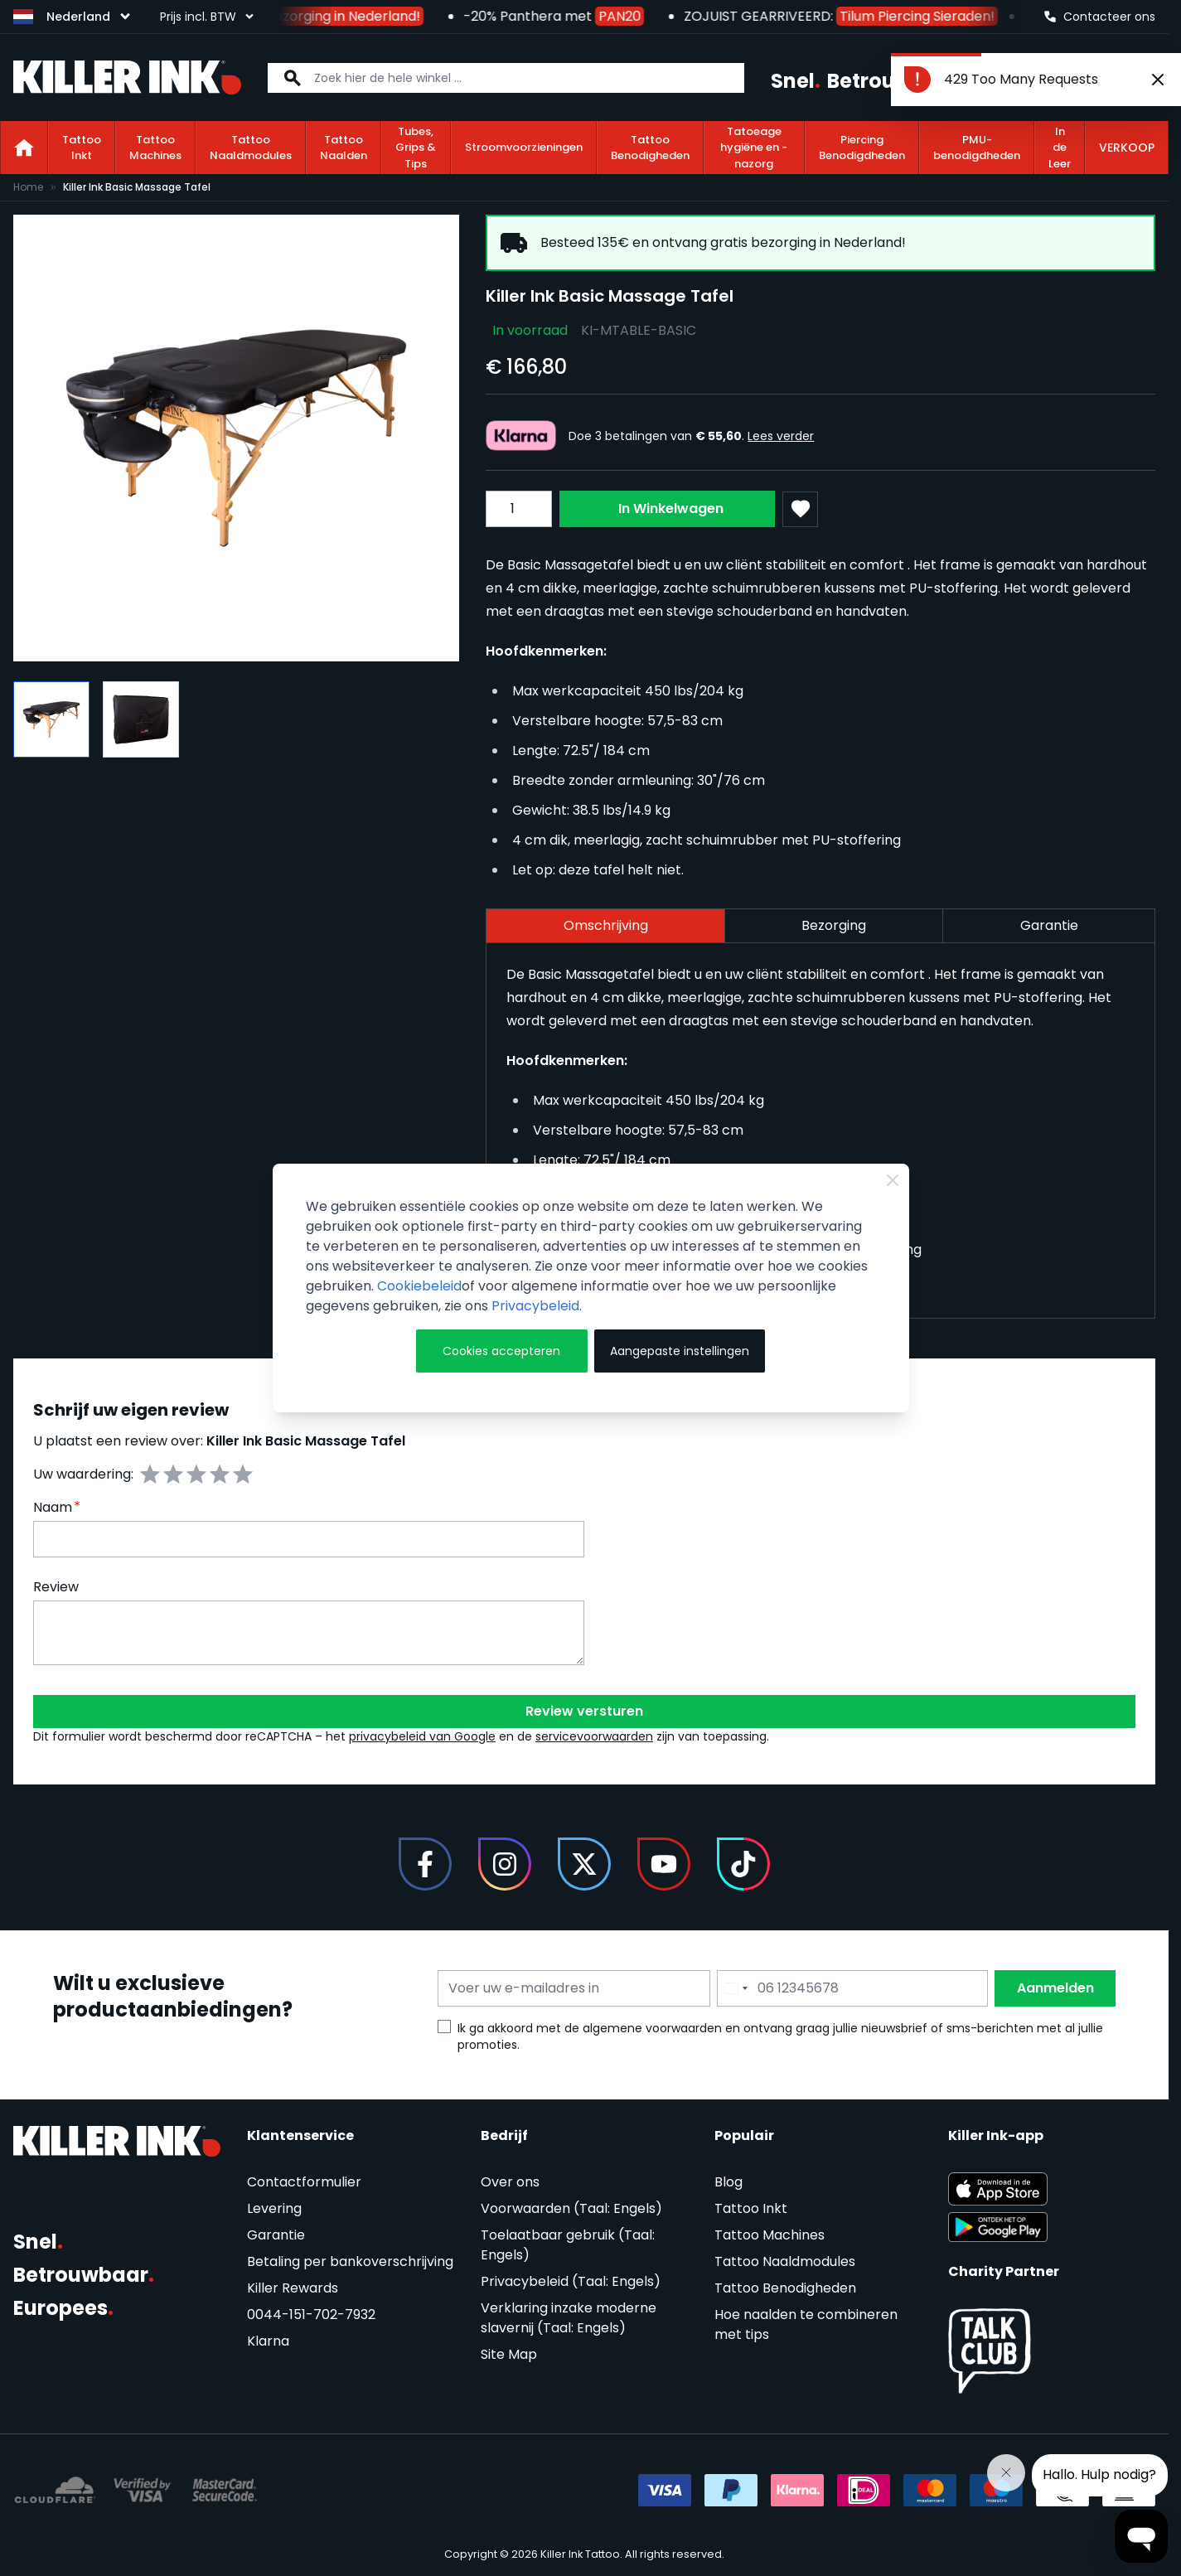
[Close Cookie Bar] (893, 1180)
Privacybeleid (535, 1305)
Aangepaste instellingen (679, 1351)
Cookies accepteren (501, 1351)
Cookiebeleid (419, 1285)
